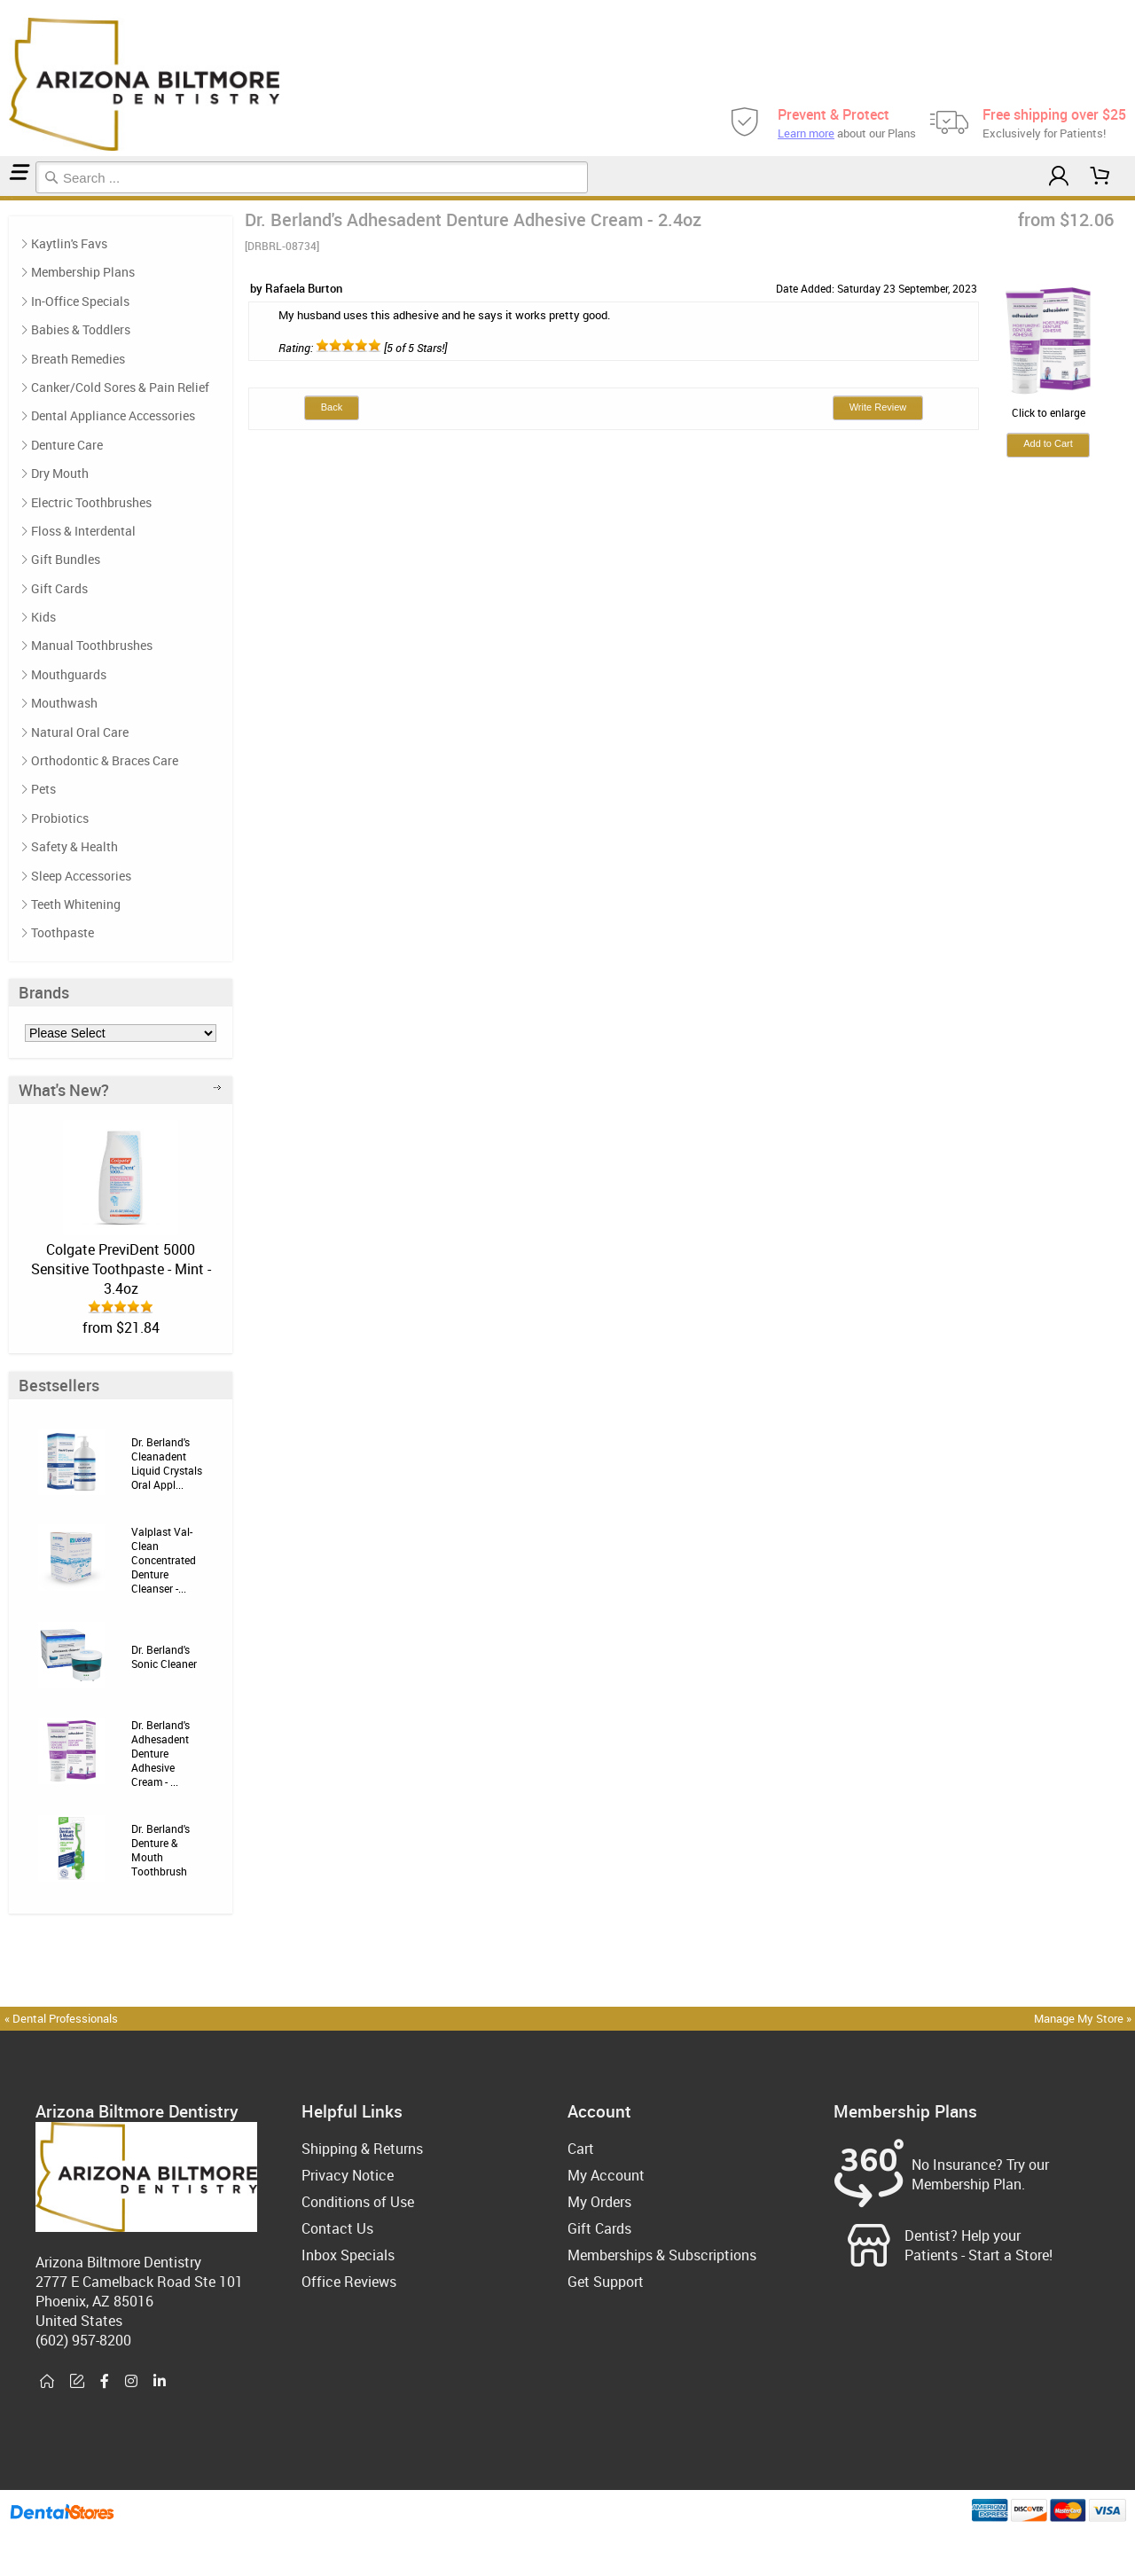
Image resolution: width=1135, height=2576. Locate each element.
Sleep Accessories (81, 875)
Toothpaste (62, 932)
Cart (581, 2148)
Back (331, 407)
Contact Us (337, 2228)
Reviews (14, 198)
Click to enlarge (1048, 405)
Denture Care (8, 198)
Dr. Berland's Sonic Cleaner (164, 1656)
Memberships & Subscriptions (662, 2255)
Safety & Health (74, 846)
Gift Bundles (65, 559)
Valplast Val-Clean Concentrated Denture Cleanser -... (163, 1559)
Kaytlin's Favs (69, 243)
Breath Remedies (78, 358)
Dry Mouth (60, 473)
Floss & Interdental (83, 530)
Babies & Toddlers (80, 329)
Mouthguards (68, 674)
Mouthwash (64, 702)
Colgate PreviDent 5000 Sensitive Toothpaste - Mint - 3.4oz (121, 1269)
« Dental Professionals (61, 2018)
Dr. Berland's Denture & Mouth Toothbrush (160, 1849)
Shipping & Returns (362, 2148)
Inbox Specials (348, 2255)
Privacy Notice (347, 2175)
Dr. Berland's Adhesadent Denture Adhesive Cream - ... (160, 1753)
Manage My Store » (1084, 2018)
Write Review (878, 407)
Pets (43, 788)
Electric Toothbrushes (91, 502)
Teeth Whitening (76, 904)
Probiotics (60, 818)
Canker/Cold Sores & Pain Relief (120, 387)
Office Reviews (348, 2281)
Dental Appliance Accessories (113, 415)
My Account (606, 2175)
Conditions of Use (357, 2202)
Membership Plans (83, 271)
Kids (43, 616)
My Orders (599, 2202)
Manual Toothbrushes (92, 645)
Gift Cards (59, 588)
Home (2, 198)
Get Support (606, 2281)
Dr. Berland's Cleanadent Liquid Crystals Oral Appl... (166, 1463)
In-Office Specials (80, 301)
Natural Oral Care (80, 732)
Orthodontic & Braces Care (104, 760)
